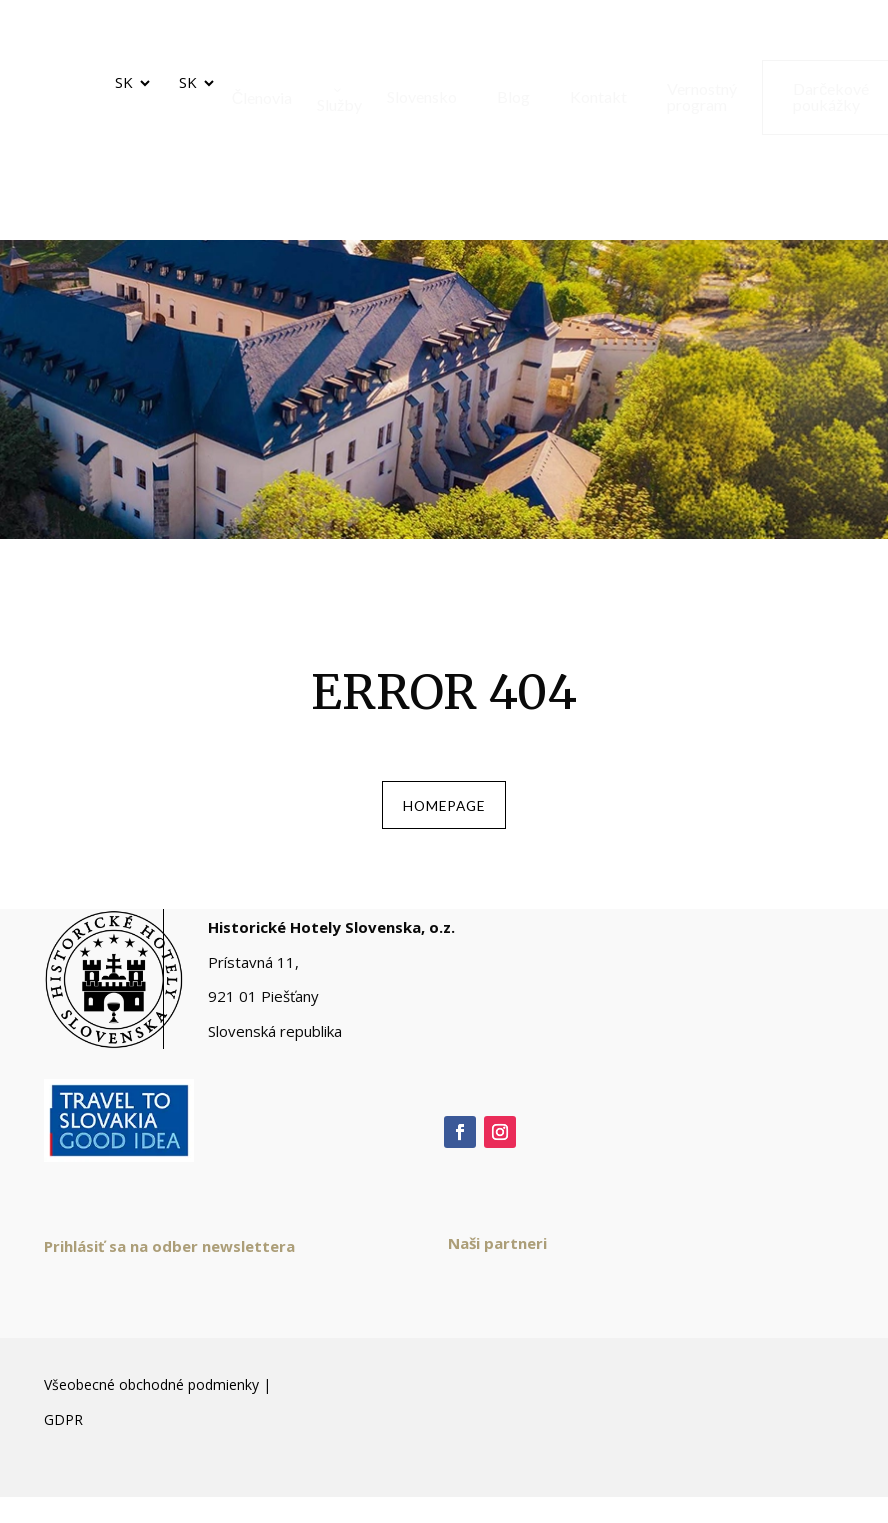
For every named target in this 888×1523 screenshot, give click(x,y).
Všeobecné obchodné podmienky (151, 1396)
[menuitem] (255, 98)
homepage (444, 810)
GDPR (63, 1430)
